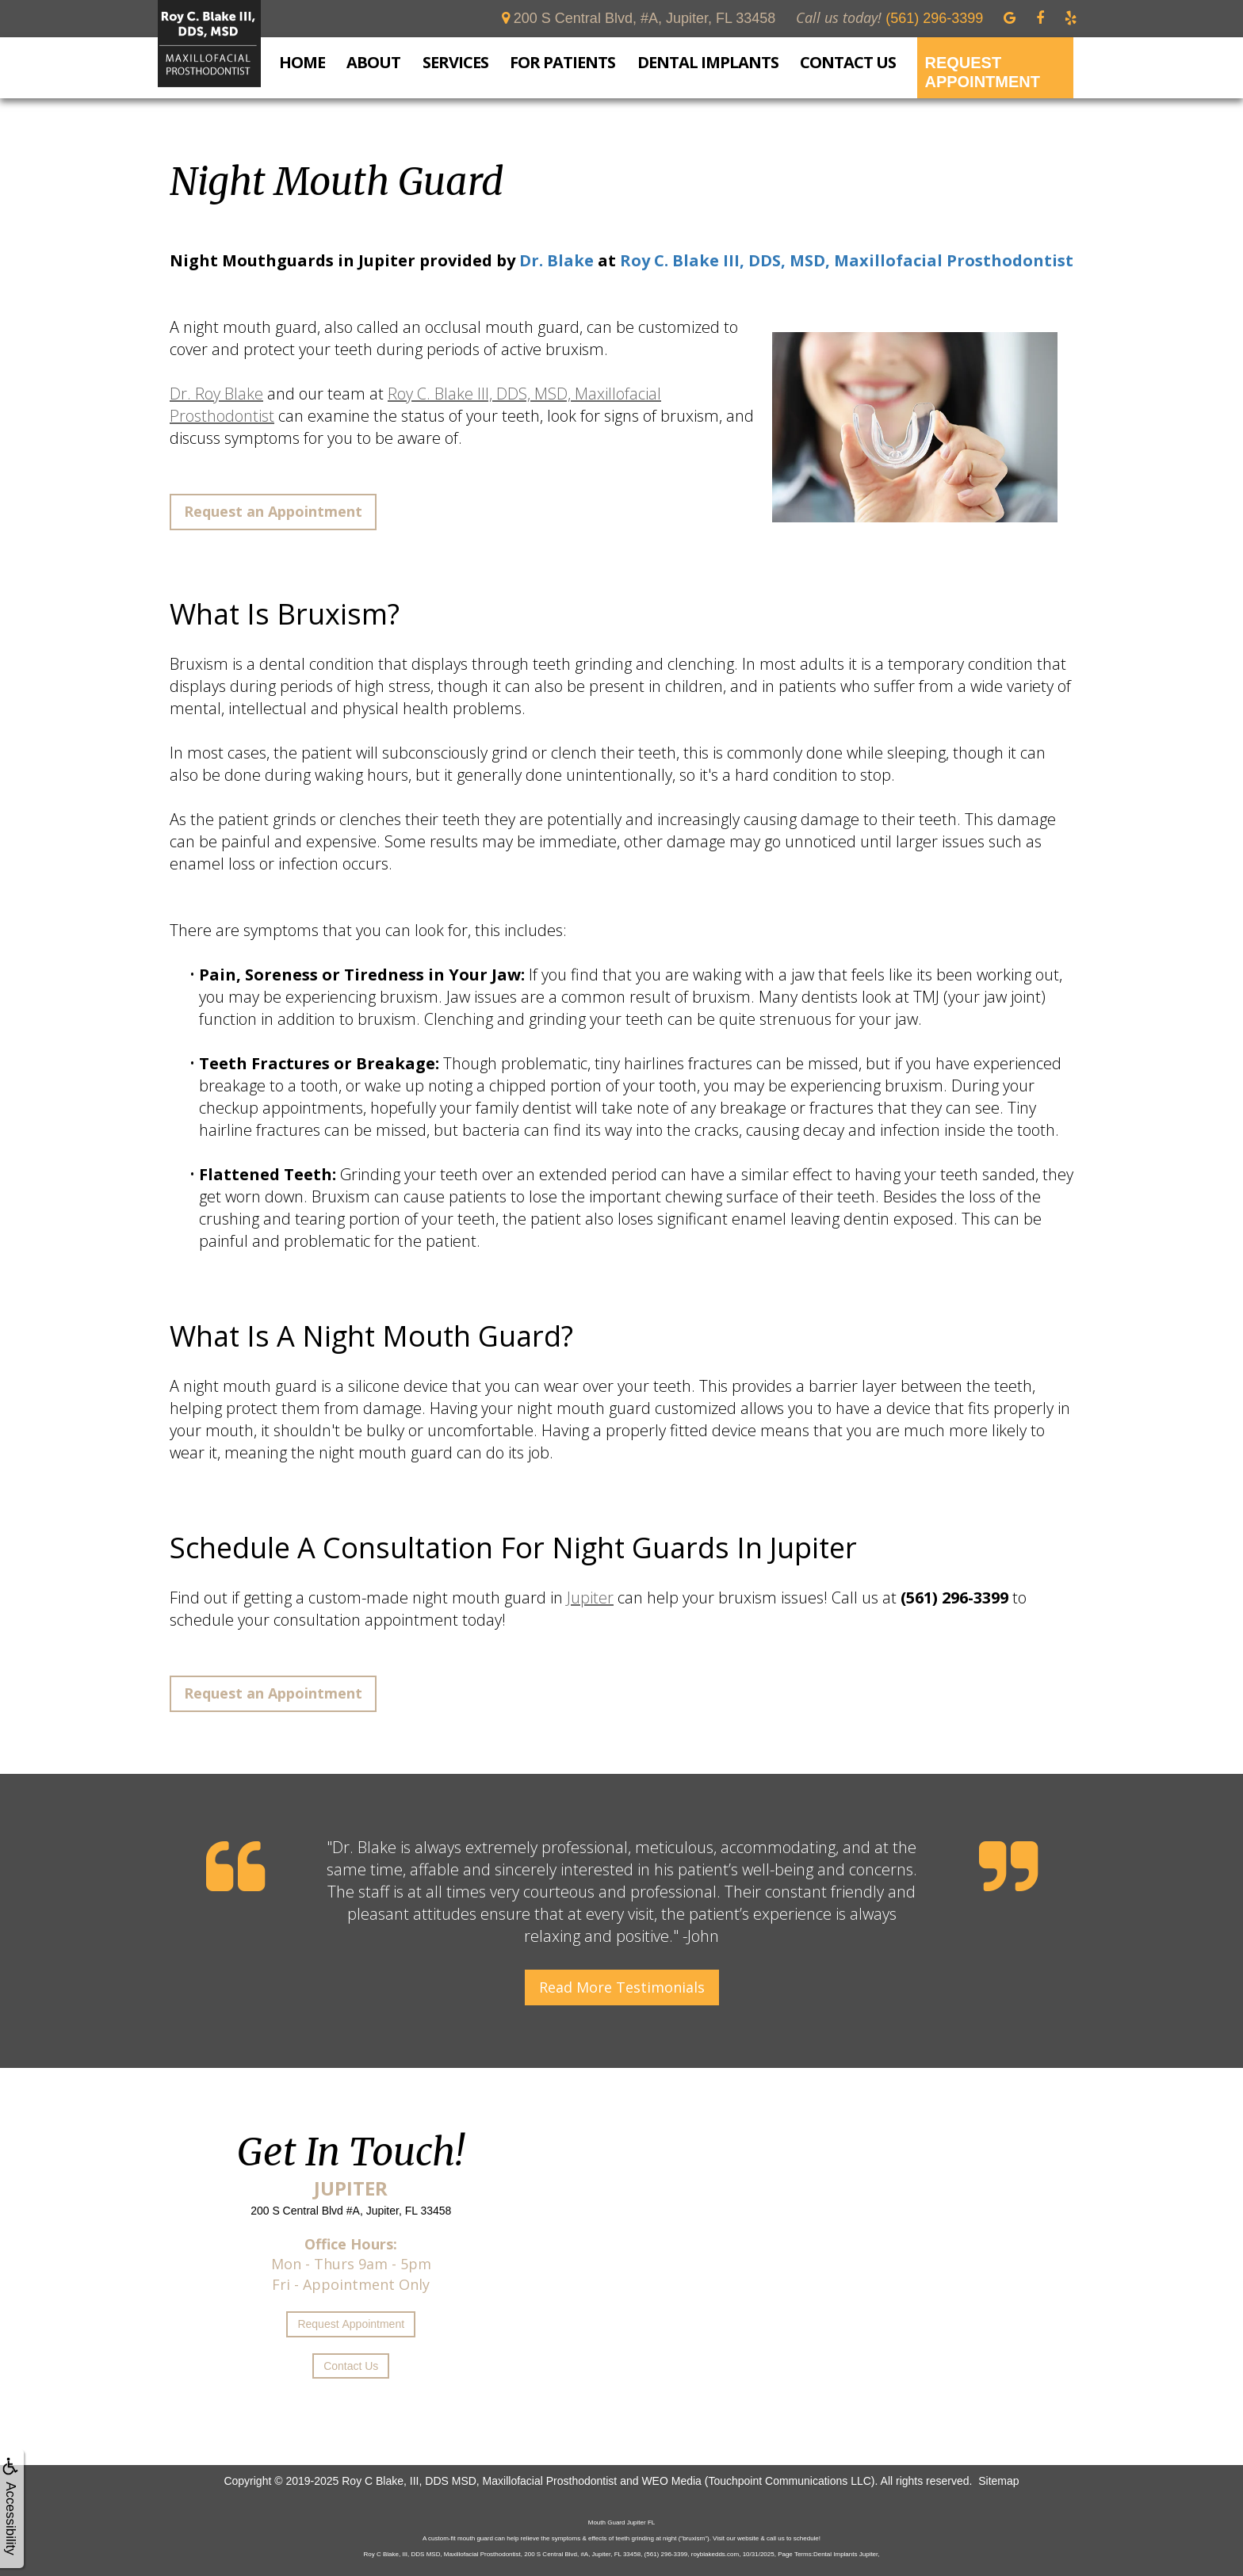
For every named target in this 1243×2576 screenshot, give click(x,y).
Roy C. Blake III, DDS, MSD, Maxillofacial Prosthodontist (846, 260)
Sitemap (998, 2481)
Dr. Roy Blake (216, 393)
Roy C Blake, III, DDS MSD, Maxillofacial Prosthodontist (479, 2481)
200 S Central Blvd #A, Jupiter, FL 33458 (351, 2210)
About (373, 62)
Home (302, 62)
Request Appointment (982, 72)
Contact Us (848, 62)
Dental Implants (707, 62)
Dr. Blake (556, 260)
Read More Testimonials (622, 1987)
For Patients (562, 62)
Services (455, 62)
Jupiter (590, 1597)
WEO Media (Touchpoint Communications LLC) (757, 2481)
